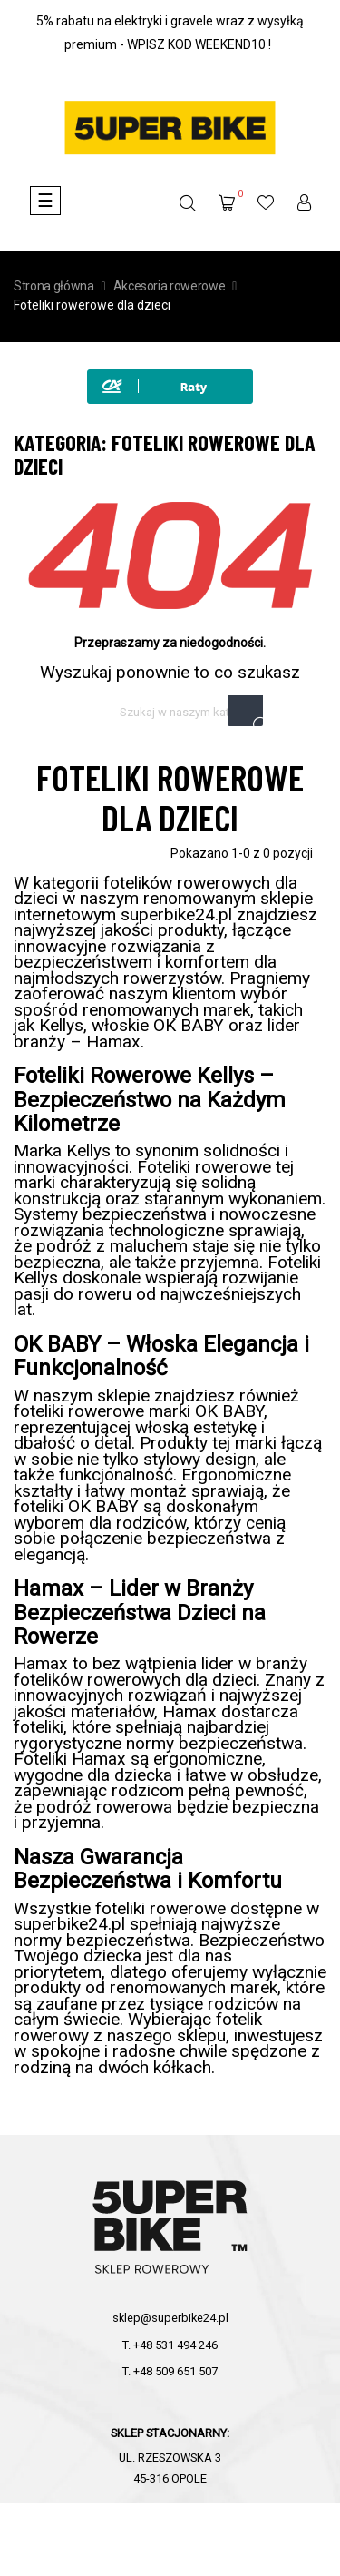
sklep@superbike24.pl (170, 2318)
